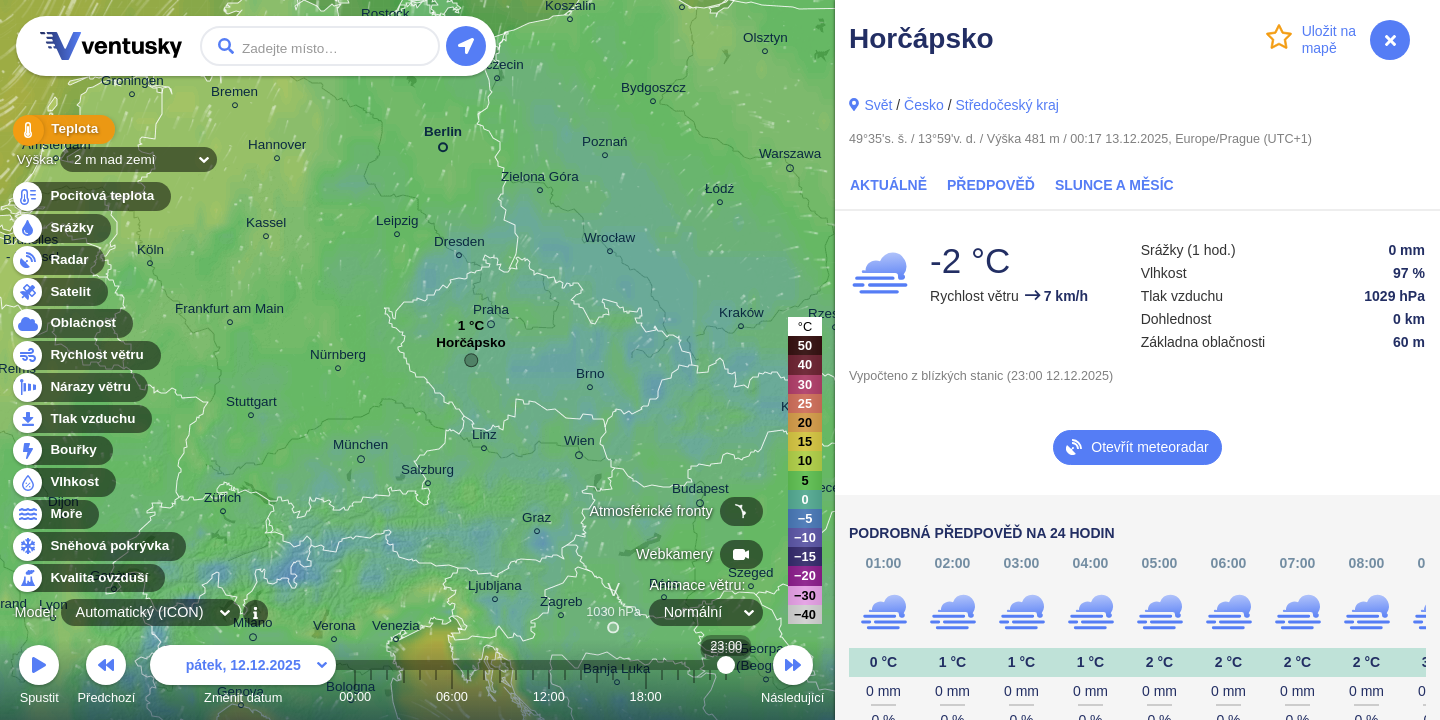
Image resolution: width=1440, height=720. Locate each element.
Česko (924, 105)
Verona (334, 628)
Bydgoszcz (653, 90)
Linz (484, 437)
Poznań (605, 144)
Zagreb (561, 604)
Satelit (59, 292)
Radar (58, 260)
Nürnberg (338, 357)
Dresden (459, 244)
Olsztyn (765, 40)
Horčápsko (470, 347)
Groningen (132, 83)
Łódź (719, 191)
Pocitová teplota (90, 196)
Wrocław (609, 240)
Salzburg (427, 472)
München (360, 448)
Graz (536, 520)
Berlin (443, 135)
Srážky (60, 228)
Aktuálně (888, 185)
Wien (579, 444)
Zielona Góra (540, 179)
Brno (590, 376)
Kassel (266, 225)
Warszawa (790, 157)
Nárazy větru (79, 387)
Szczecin (497, 67)
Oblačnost (71, 323)
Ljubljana (495, 588)
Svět (878, 105)
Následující (792, 677)
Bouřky (62, 450)
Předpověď (991, 185)
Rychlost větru (85, 355)
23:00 (726, 696)
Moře (55, 514)
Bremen (234, 94)
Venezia (396, 628)
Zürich (222, 500)
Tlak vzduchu (81, 419)
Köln (150, 252)
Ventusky (108, 46)
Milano (253, 626)
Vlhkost (63, 482)
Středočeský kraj (1006, 105)
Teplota (62, 129)
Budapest (700, 492)
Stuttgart (251, 404)
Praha (491, 313)
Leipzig (397, 223)
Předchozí (107, 677)
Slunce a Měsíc (1114, 185)
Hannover (277, 147)
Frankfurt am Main (229, 311)
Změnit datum (243, 677)
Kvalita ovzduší (87, 578)
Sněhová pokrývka (98, 546)
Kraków (741, 315)
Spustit (39, 677)
